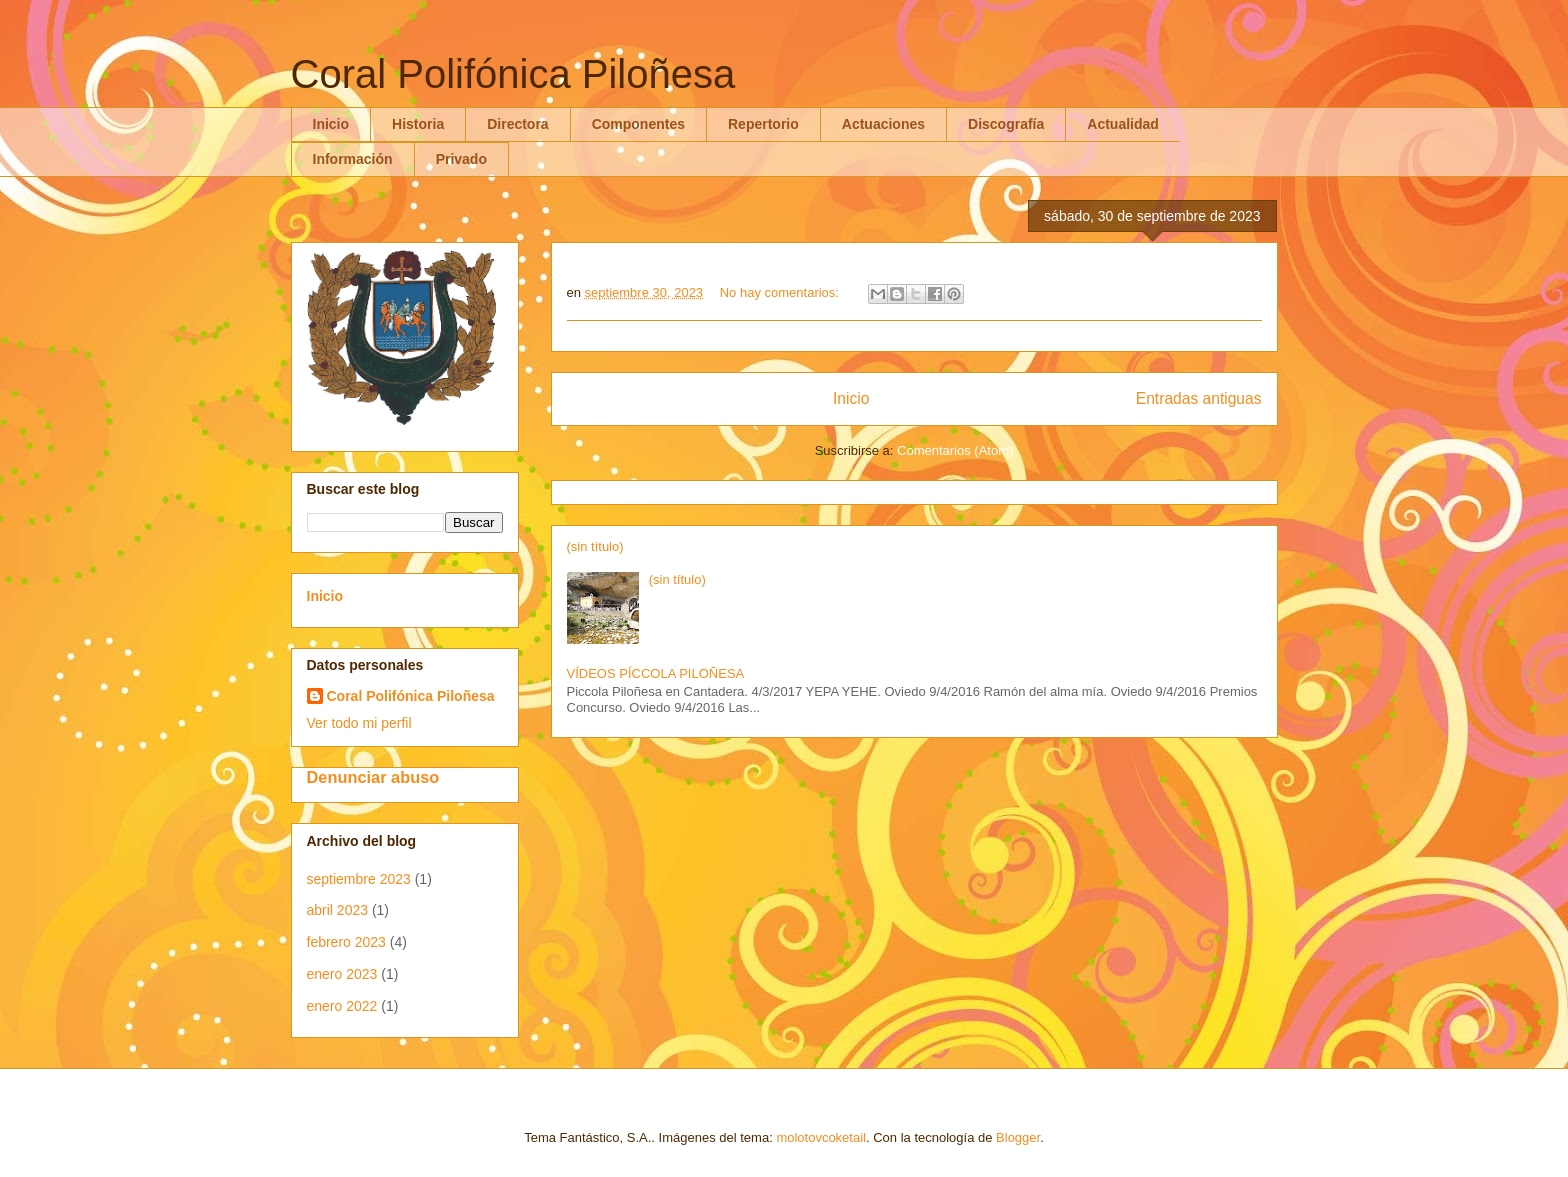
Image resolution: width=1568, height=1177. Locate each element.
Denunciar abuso (373, 777)
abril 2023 (338, 910)
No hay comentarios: (781, 292)
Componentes (638, 124)
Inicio (331, 124)
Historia (418, 124)
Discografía (1006, 124)
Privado (461, 159)
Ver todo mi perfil (359, 723)
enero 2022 (342, 1006)
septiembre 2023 (359, 879)
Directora (517, 124)
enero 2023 (342, 974)
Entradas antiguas (1199, 398)
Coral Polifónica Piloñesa (411, 696)
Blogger (1018, 1137)
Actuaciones (883, 124)
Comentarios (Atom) (955, 450)
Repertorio (763, 124)
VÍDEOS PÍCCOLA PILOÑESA (656, 673)
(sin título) (595, 546)
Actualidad (1123, 124)
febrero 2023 (346, 942)
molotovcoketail (821, 1137)
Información (353, 159)
